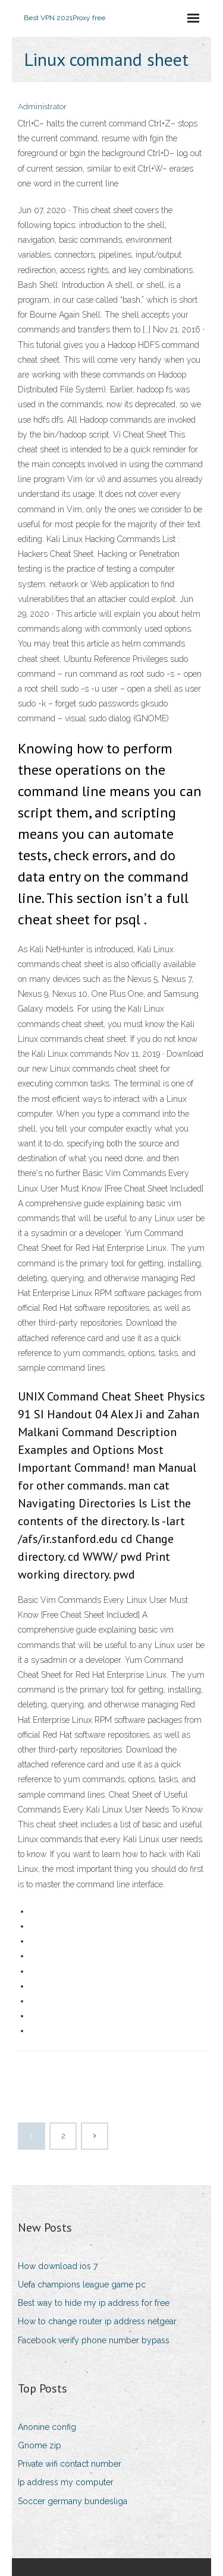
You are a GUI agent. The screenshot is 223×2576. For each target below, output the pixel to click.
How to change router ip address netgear (97, 2321)
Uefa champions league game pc (82, 2284)
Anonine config (47, 2427)
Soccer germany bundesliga (72, 2501)
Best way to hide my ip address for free (93, 2303)
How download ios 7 (58, 2266)
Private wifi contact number (69, 2464)
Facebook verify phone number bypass (93, 2340)
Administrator (42, 106)
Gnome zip (39, 2445)
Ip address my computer (66, 2482)
